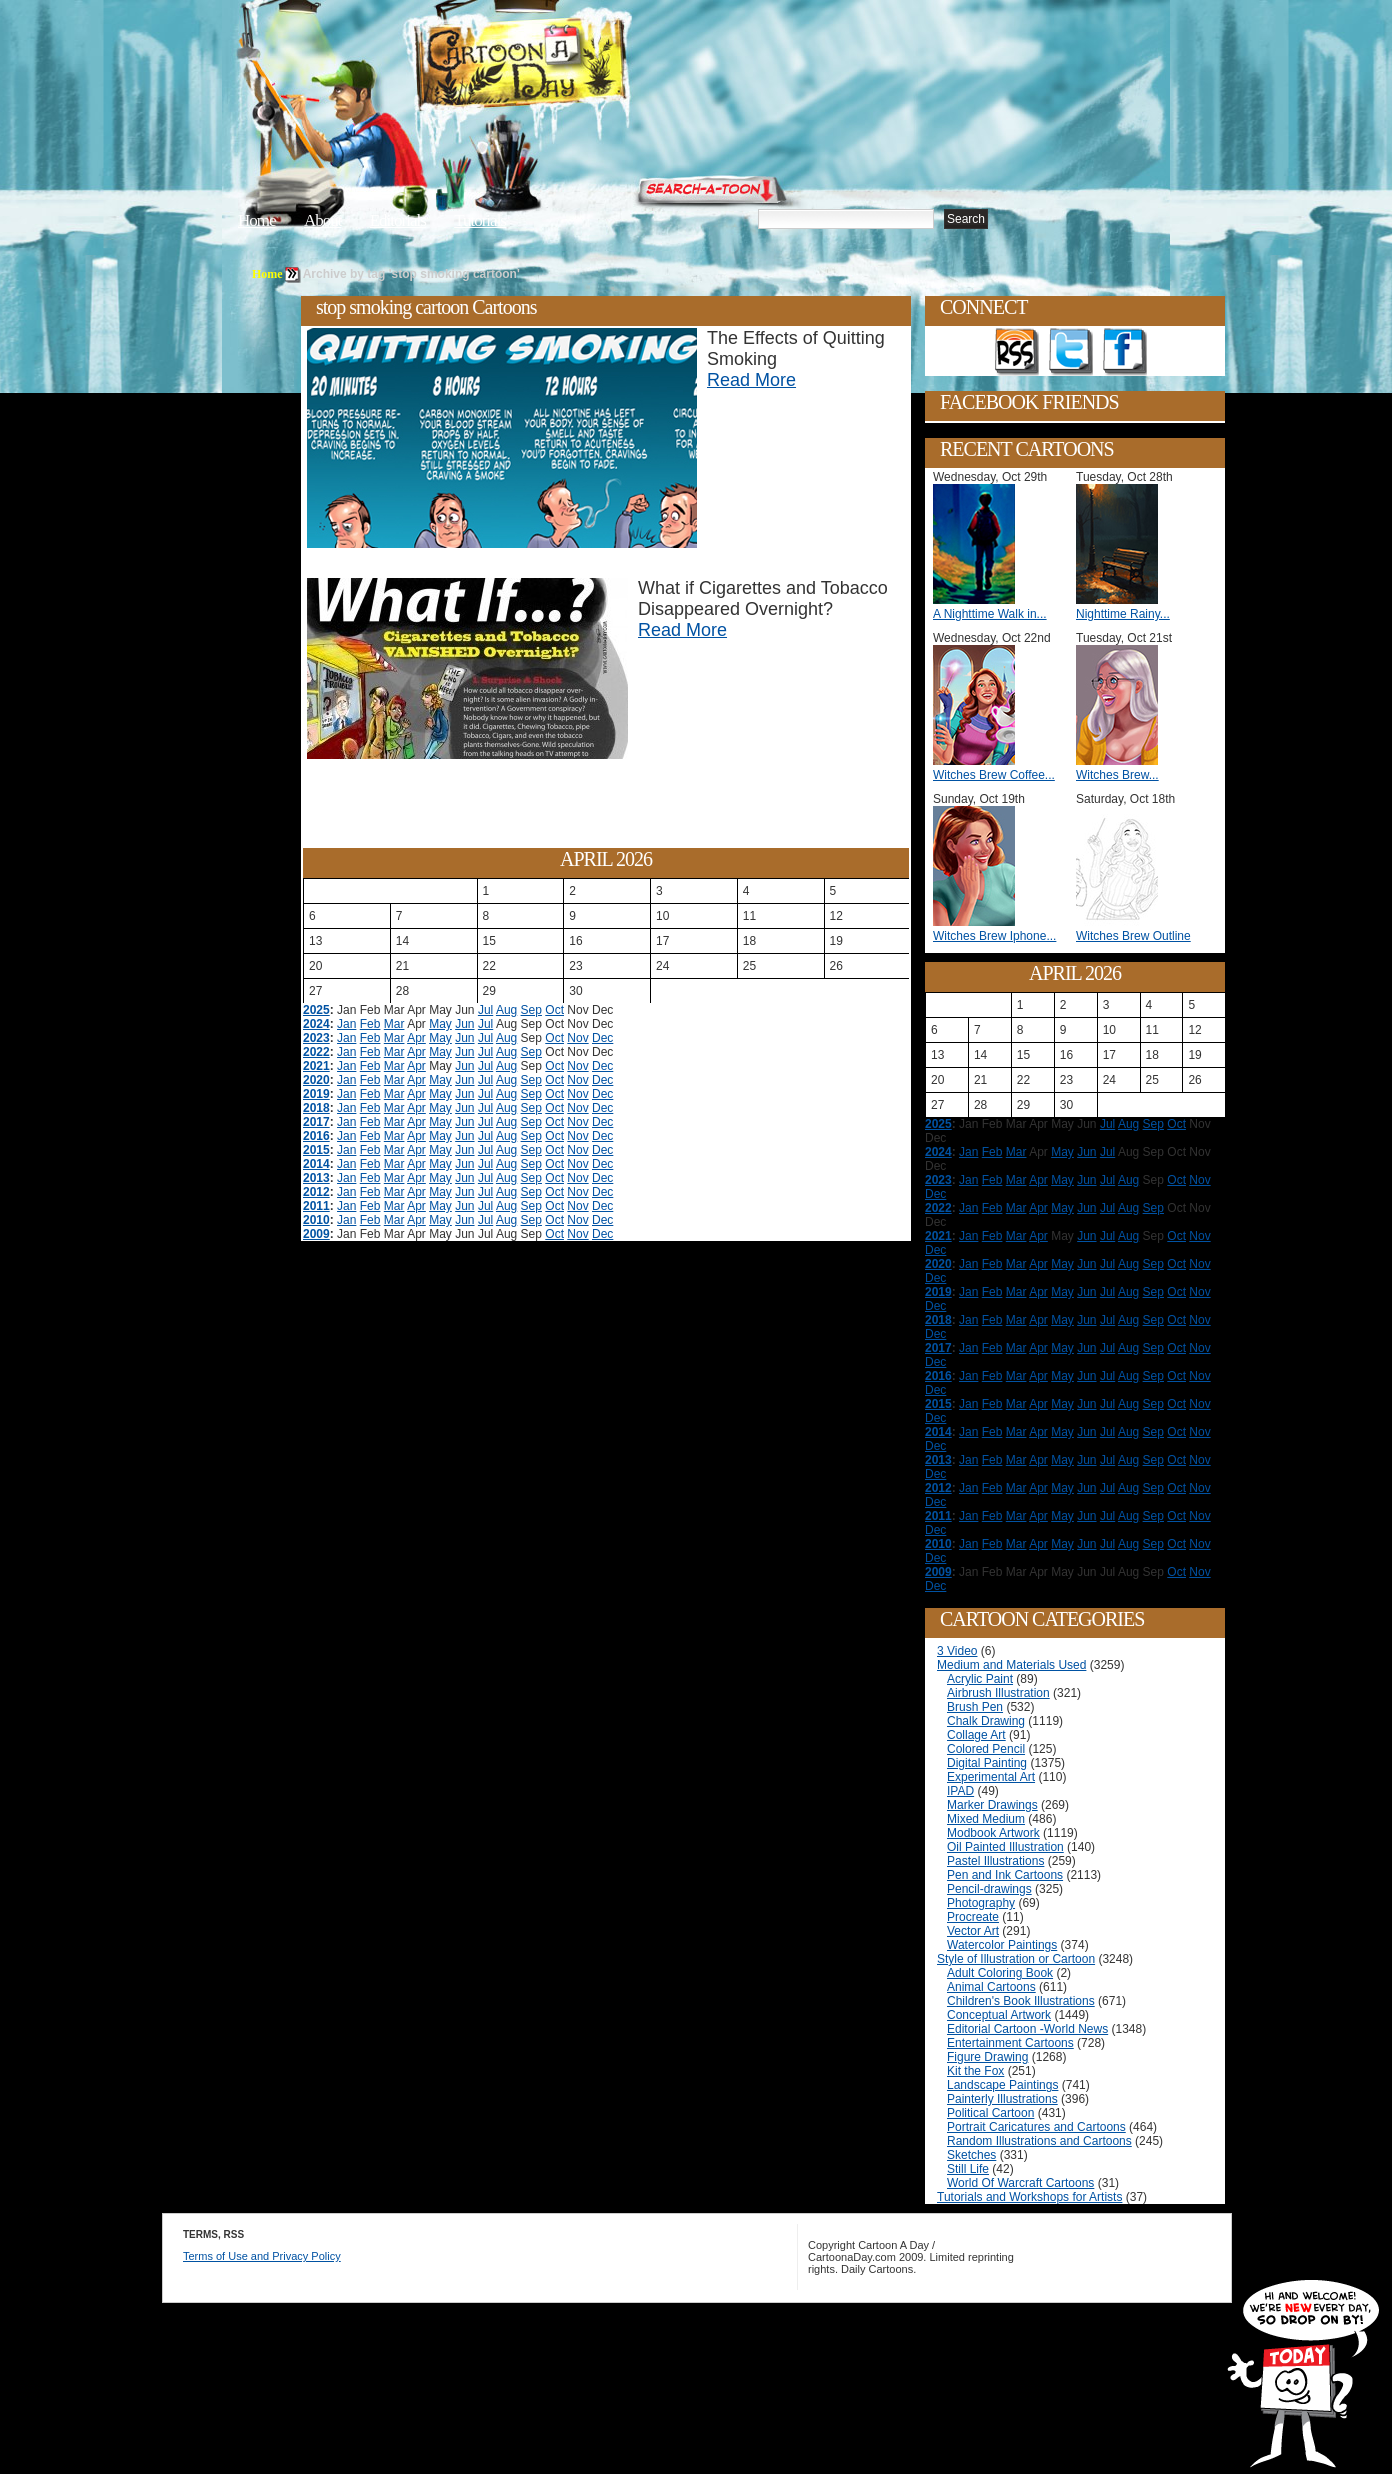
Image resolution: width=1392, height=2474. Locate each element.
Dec (602, 1038)
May (440, 1024)
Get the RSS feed (1017, 352)
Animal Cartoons (991, 1987)
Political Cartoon (990, 2113)
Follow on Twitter (1071, 352)
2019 (316, 1094)
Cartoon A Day (570, 66)
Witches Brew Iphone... (994, 936)
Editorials (398, 220)
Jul (485, 1010)
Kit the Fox (975, 2071)
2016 (316, 1136)
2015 (316, 1150)
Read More (751, 380)
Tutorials (480, 220)
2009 (316, 1234)
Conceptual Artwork (999, 2015)
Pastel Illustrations (995, 1861)
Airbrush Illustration (998, 1693)
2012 (316, 1192)
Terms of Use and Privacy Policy (262, 2256)
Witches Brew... (1117, 775)
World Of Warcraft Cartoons (1020, 2183)
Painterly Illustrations (1002, 2099)
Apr (416, 1038)
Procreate (973, 1917)
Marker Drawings (992, 1805)
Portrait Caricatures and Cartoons (1036, 2127)
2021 (316, 1066)
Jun (464, 1024)
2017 (316, 1122)
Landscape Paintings (1002, 2085)
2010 (316, 1220)
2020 (316, 1080)
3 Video (957, 1651)
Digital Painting (987, 1763)
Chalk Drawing (986, 1721)
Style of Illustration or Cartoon (1016, 1959)
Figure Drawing (987, 2057)
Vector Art (973, 1931)
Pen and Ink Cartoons (1005, 1875)
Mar (394, 1024)
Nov (577, 1038)
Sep (531, 1010)
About (323, 220)
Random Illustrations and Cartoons (1039, 2141)
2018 (316, 1108)
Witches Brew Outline (1133, 936)
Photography (981, 1903)
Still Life (968, 2169)
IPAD (960, 1791)
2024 (316, 1024)
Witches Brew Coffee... (994, 775)
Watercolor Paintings (1002, 1945)
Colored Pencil (986, 1749)
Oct (554, 1010)
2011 (316, 1206)
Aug (506, 1010)
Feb (370, 1024)
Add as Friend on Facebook (1125, 352)
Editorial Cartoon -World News (1027, 2029)
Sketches (971, 2155)
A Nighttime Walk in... (990, 614)
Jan (346, 1024)
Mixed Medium (986, 1819)
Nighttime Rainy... (1123, 614)
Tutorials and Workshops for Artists (1029, 2197)
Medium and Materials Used (1011, 1665)
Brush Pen (975, 1707)
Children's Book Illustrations (1021, 2001)
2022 (316, 1052)
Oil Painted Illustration (1005, 1847)
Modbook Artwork (993, 1833)
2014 (316, 1164)
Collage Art (976, 1735)
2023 (316, 1038)
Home (257, 220)
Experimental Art (991, 1777)
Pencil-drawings (989, 1889)
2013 (316, 1178)
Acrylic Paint (980, 1679)
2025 (316, 1010)
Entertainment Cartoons (1010, 2043)
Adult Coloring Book (1000, 1973)
